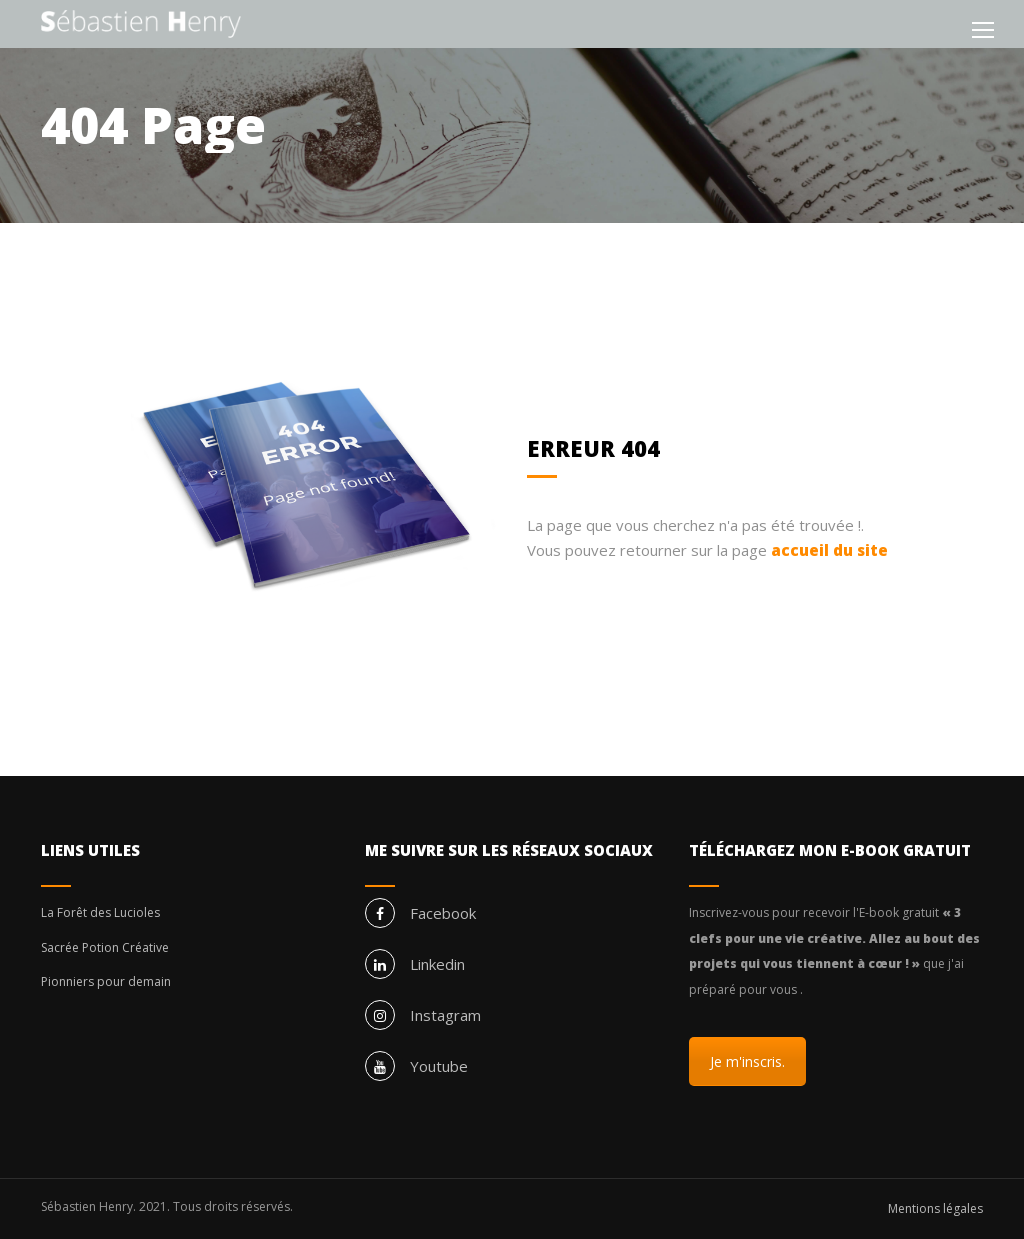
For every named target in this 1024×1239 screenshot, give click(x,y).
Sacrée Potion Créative (105, 947)
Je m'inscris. (747, 1061)
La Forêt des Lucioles (100, 912)
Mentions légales (935, 1208)
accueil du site (829, 550)
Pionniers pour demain (106, 981)
